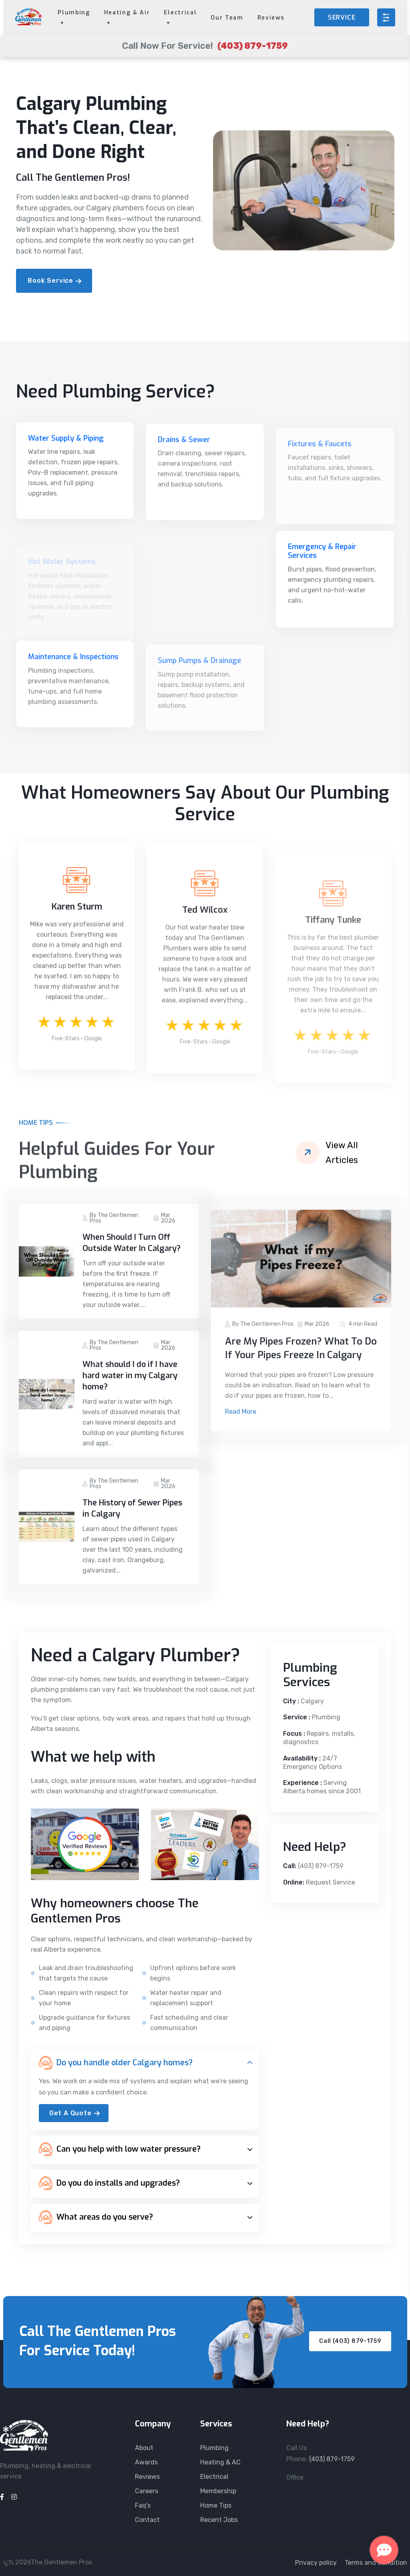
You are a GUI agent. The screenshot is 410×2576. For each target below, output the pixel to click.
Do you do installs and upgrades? (109, 2183)
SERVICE (342, 17)
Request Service (330, 1882)
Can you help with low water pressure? (120, 2149)
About (144, 2448)
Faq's (143, 2505)
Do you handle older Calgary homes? (116, 2063)
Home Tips (215, 2505)
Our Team (227, 18)
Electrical (214, 2476)
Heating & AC (220, 2462)
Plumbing (214, 2448)
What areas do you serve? (96, 2217)
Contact (147, 2520)
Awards (146, 2462)
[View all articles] (307, 1153)
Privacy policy (316, 2562)
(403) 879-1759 (321, 1866)
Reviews (271, 18)
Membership (218, 2491)
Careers (146, 2491)
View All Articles (342, 1152)
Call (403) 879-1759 (350, 2341)
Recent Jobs (219, 2520)
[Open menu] (386, 17)
